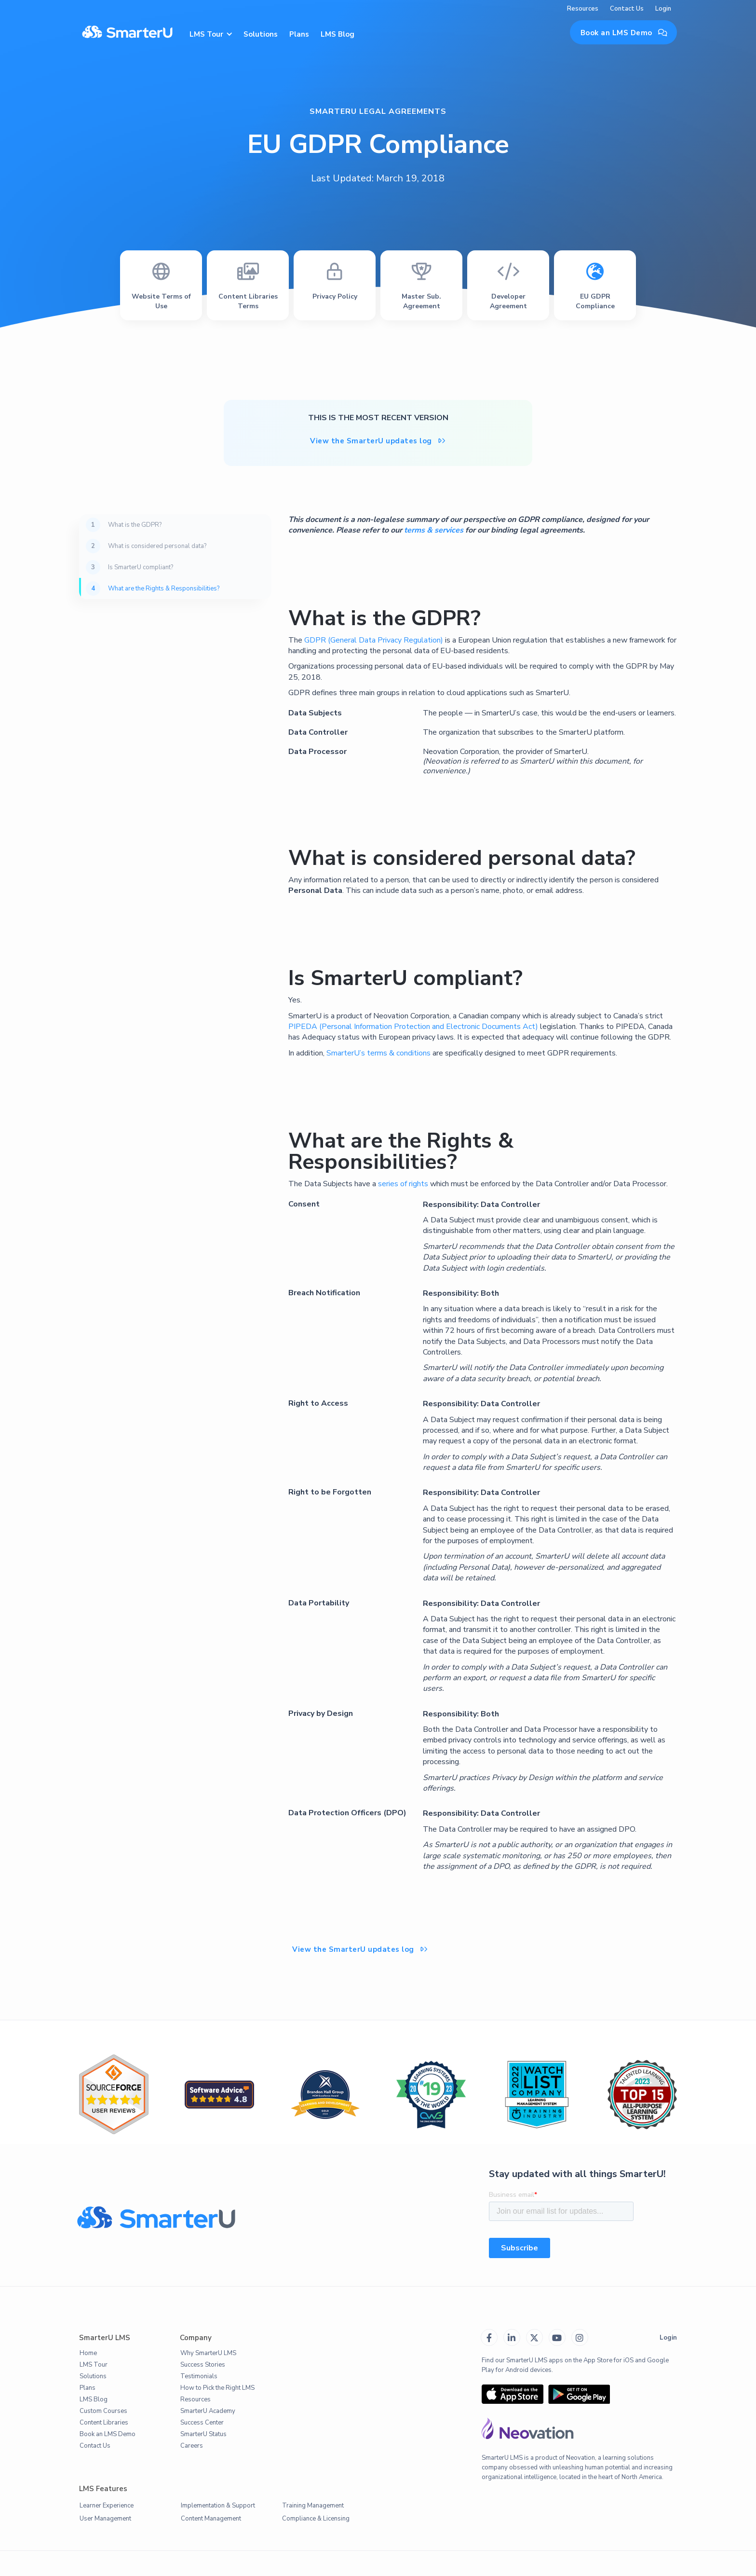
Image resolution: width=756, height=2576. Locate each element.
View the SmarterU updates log (378, 441)
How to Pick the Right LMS (217, 2388)
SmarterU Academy (207, 2411)
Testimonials (198, 2376)
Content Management (211, 2518)
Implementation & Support (218, 2505)
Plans (299, 34)
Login (663, 8)
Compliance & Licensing (316, 2518)
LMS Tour (94, 2364)
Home (88, 2353)
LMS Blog (337, 34)
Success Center (202, 2422)
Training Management (313, 2505)
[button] (210, 32)
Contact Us (627, 8)
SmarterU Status (203, 2434)
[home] (127, 33)
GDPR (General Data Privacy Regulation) (373, 640)
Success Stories (202, 2364)
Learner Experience (107, 2505)
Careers (191, 2445)
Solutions (260, 34)
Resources (582, 8)
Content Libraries (104, 2422)
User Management (105, 2518)
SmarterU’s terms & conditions (378, 1053)
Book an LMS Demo (624, 33)
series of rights (403, 1183)
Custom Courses (103, 2411)
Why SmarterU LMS (208, 2353)
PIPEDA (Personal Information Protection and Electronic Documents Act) (413, 1026)
